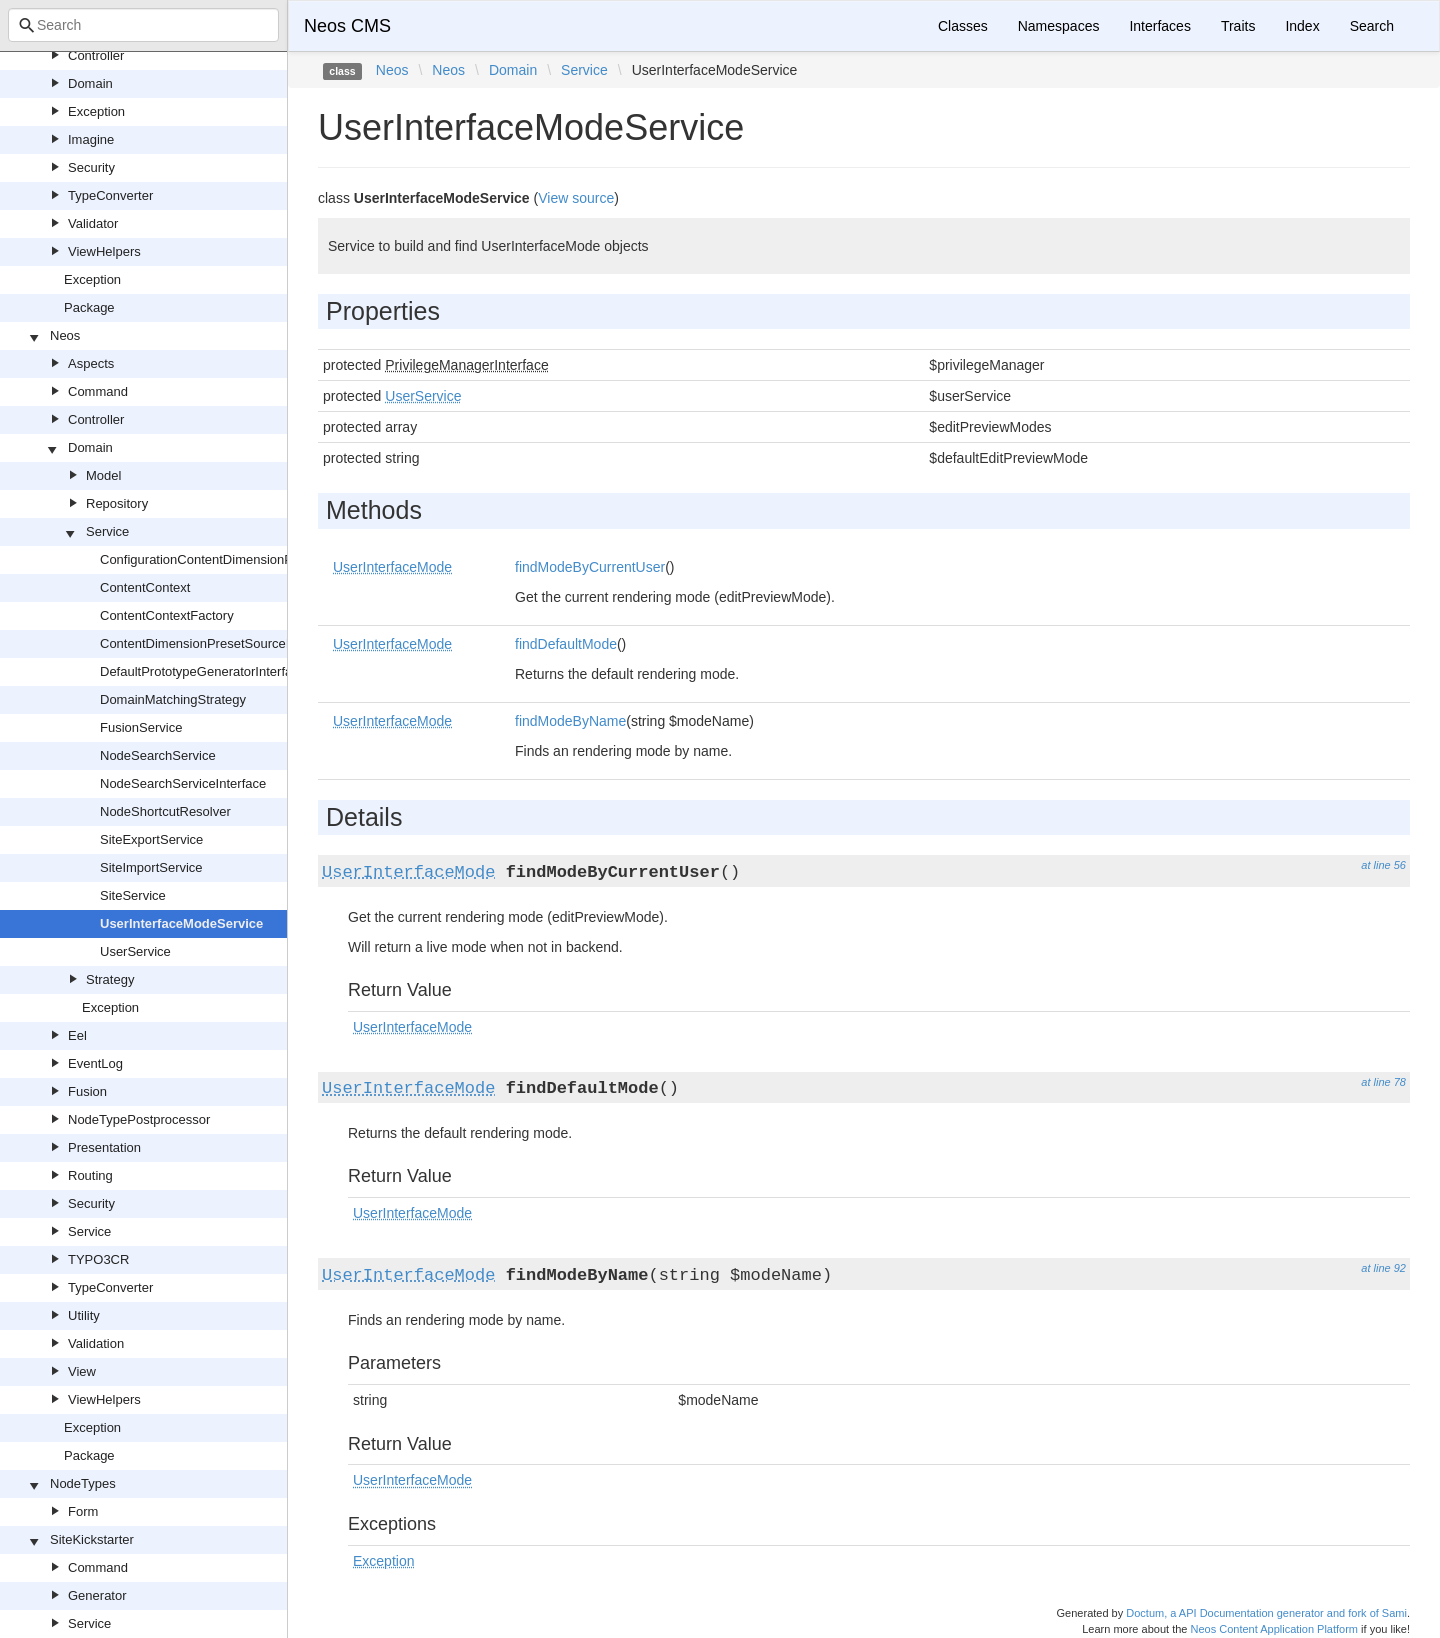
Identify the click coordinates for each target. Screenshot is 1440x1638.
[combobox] (143, 25)
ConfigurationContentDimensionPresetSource (231, 559)
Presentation (104, 1147)
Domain (90, 83)
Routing (90, 1175)
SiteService (133, 895)
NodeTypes (83, 1483)
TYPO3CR (98, 1259)
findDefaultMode (566, 644)
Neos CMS (347, 26)
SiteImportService (151, 867)
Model (103, 475)
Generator (97, 1595)
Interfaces (1159, 26)
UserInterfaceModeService (181, 923)
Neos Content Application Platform (1274, 1629)
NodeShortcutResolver (165, 811)
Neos (65, 335)
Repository (117, 503)
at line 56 (1383, 865)
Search (1372, 26)
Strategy (110, 979)
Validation (96, 1343)
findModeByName (570, 721)
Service (107, 531)
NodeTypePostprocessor (139, 1119)
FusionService (141, 727)
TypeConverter (110, 195)
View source (576, 198)
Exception (96, 111)
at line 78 (1383, 1082)
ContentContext (145, 587)
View (82, 1371)
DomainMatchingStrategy (173, 699)
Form (83, 1511)
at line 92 (1383, 1268)
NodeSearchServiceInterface (183, 783)
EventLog (95, 1063)
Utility (84, 1315)
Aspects (91, 363)
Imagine (91, 139)
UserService (135, 951)
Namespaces (1059, 26)
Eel (77, 1035)
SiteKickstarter (92, 1539)
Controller (96, 55)
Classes (963, 26)
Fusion (87, 1091)
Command (98, 391)
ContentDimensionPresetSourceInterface (218, 643)
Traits (1238, 26)
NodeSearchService (158, 755)
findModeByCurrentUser (590, 567)
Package (89, 307)
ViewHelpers (104, 251)
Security (91, 167)
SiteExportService (151, 839)
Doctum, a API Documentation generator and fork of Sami (1266, 1613)
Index (1302, 26)
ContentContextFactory (167, 615)
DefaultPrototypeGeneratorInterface (203, 671)
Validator (93, 223)
